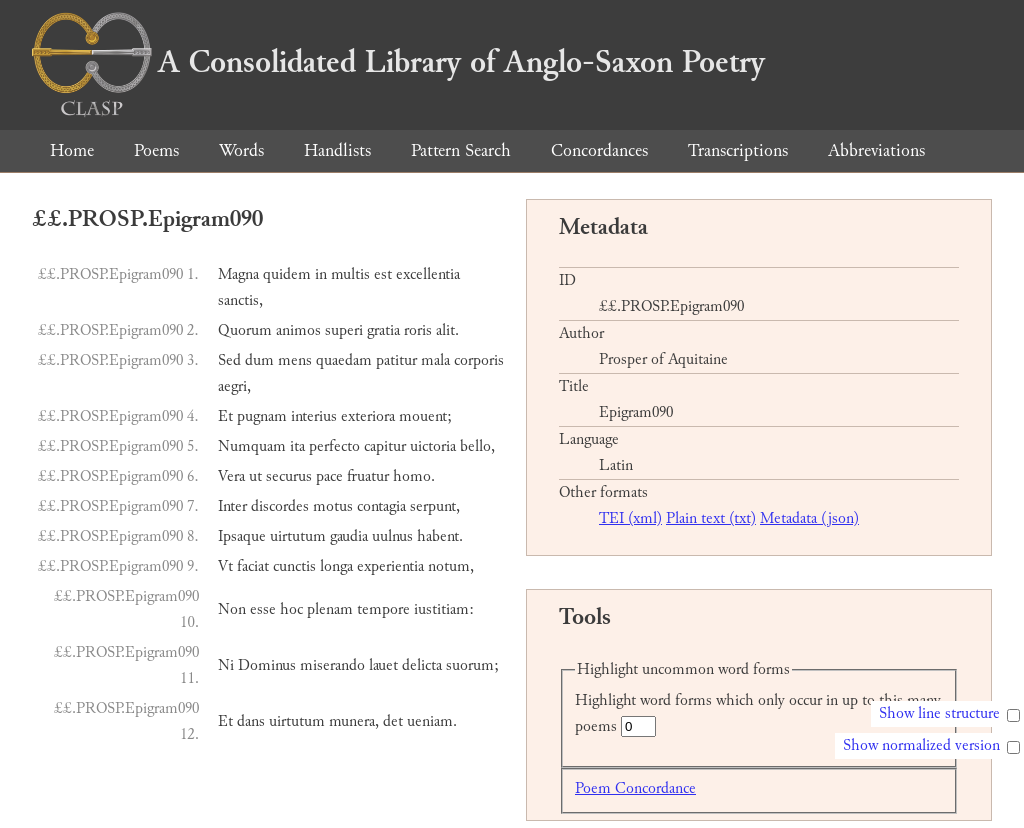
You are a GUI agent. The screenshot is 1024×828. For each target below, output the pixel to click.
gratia (383, 330)
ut (255, 476)
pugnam (262, 416)
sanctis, (240, 300)
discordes (280, 506)
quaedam (344, 360)
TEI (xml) (630, 518)
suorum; (472, 665)
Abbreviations (876, 150)
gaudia (349, 536)
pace (329, 476)
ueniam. (432, 721)
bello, (477, 446)
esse (263, 609)
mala (435, 360)
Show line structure (939, 713)
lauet (383, 665)
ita (297, 446)
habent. (440, 536)
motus (333, 506)
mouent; (425, 416)
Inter (232, 506)
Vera (231, 476)
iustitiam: (444, 609)
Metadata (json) (809, 518)
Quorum (245, 330)
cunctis (294, 566)
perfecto (334, 446)
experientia (390, 566)
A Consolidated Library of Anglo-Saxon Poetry (398, 62)
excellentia (428, 274)
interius (314, 416)
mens (295, 360)
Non (232, 609)
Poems (156, 150)
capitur (385, 446)
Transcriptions (738, 150)
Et (225, 416)
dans (251, 721)
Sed (229, 360)
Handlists (337, 150)
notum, (451, 566)
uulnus (392, 536)
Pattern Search (461, 150)
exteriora (368, 416)
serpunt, (435, 506)
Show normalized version (921, 745)
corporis (479, 360)
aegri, (234, 386)
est (383, 274)
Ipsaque (242, 536)
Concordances (599, 150)
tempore (383, 609)
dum (259, 360)
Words (241, 150)
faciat (253, 566)
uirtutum (298, 536)
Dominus (267, 665)
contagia (381, 506)
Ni (226, 665)
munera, (354, 721)
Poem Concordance (635, 788)
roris (418, 330)
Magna (238, 274)
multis (350, 274)
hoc (291, 609)
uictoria (433, 446)
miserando (332, 665)
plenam (330, 609)
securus (289, 476)
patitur (396, 360)
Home (72, 150)
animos (298, 330)
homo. (414, 476)
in (321, 274)
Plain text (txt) (711, 518)
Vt (225, 566)
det (393, 721)
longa (336, 566)
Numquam (252, 446)
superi (344, 330)
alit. (447, 330)
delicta (422, 665)
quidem (287, 274)
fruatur (368, 476)
